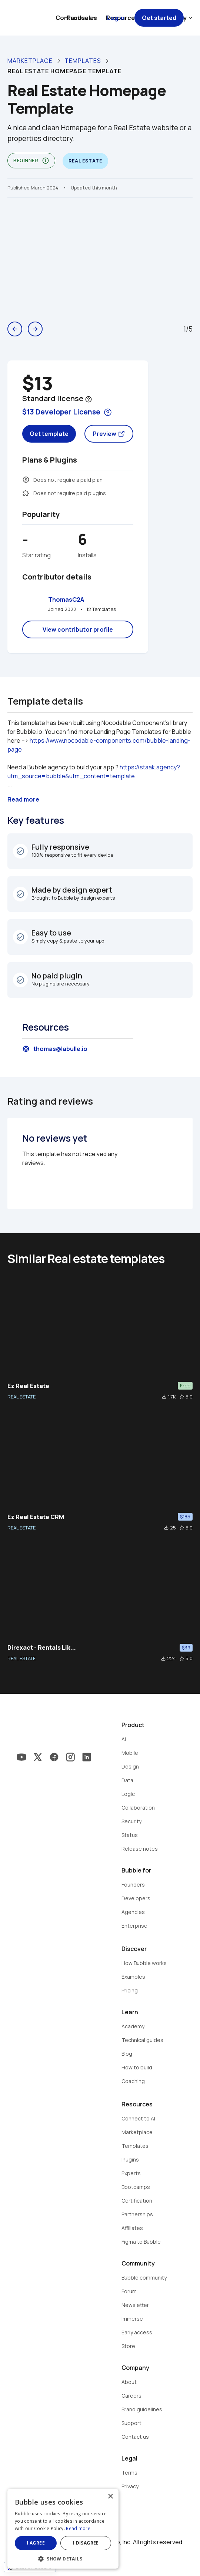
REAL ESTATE (21, 1396)
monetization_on (26, 479)
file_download (164, 1397)
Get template (49, 434)
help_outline (88, 399)
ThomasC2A (66, 599)
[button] (63, 2558)
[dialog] (63, 2529)
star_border (182, 1397)
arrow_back (15, 329)
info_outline (45, 160)
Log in (115, 18)
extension (26, 493)
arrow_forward (35, 329)
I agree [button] (36, 2543)
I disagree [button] (86, 2543)
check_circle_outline (20, 851)
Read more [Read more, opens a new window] (78, 2528)
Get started (159, 18)
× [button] (110, 2496)
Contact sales (76, 18)
